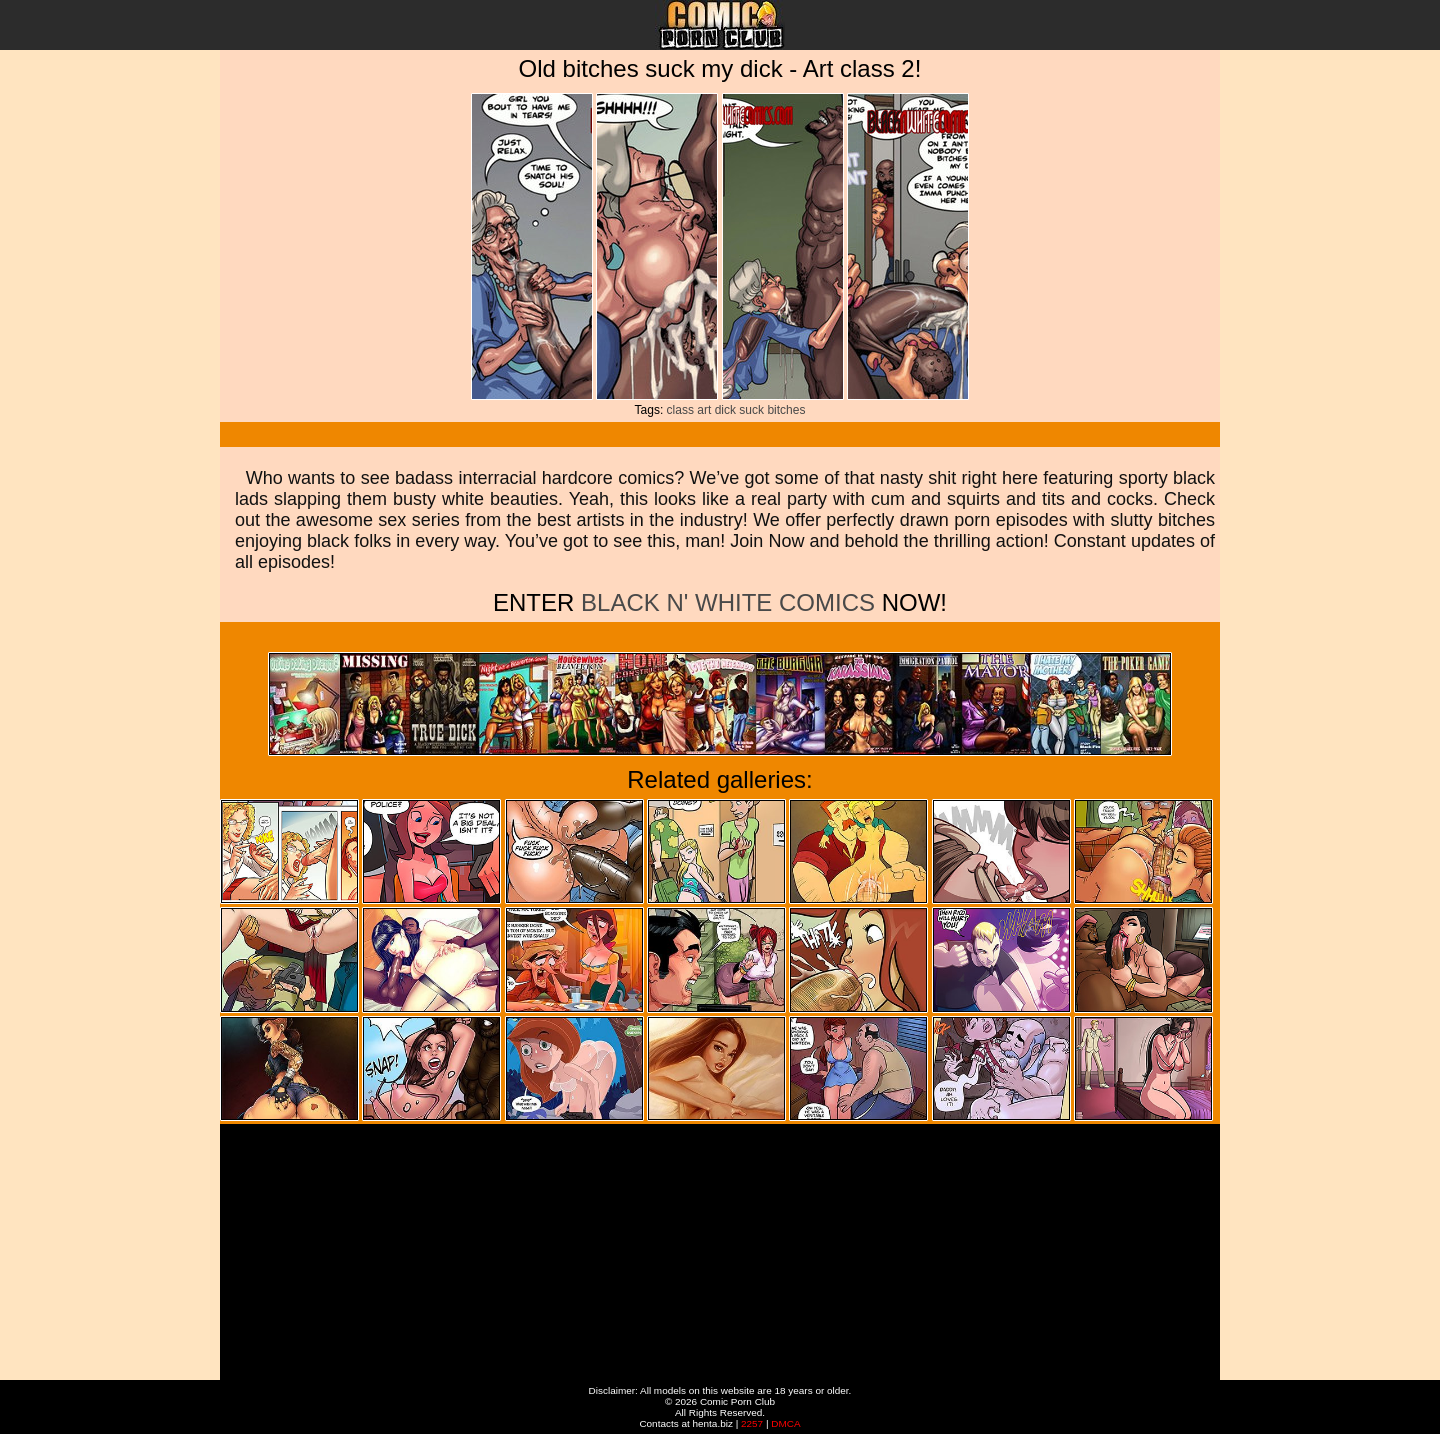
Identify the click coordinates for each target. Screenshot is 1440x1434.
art (704, 410)
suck (751, 410)
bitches (786, 410)
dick (725, 410)
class (680, 410)
